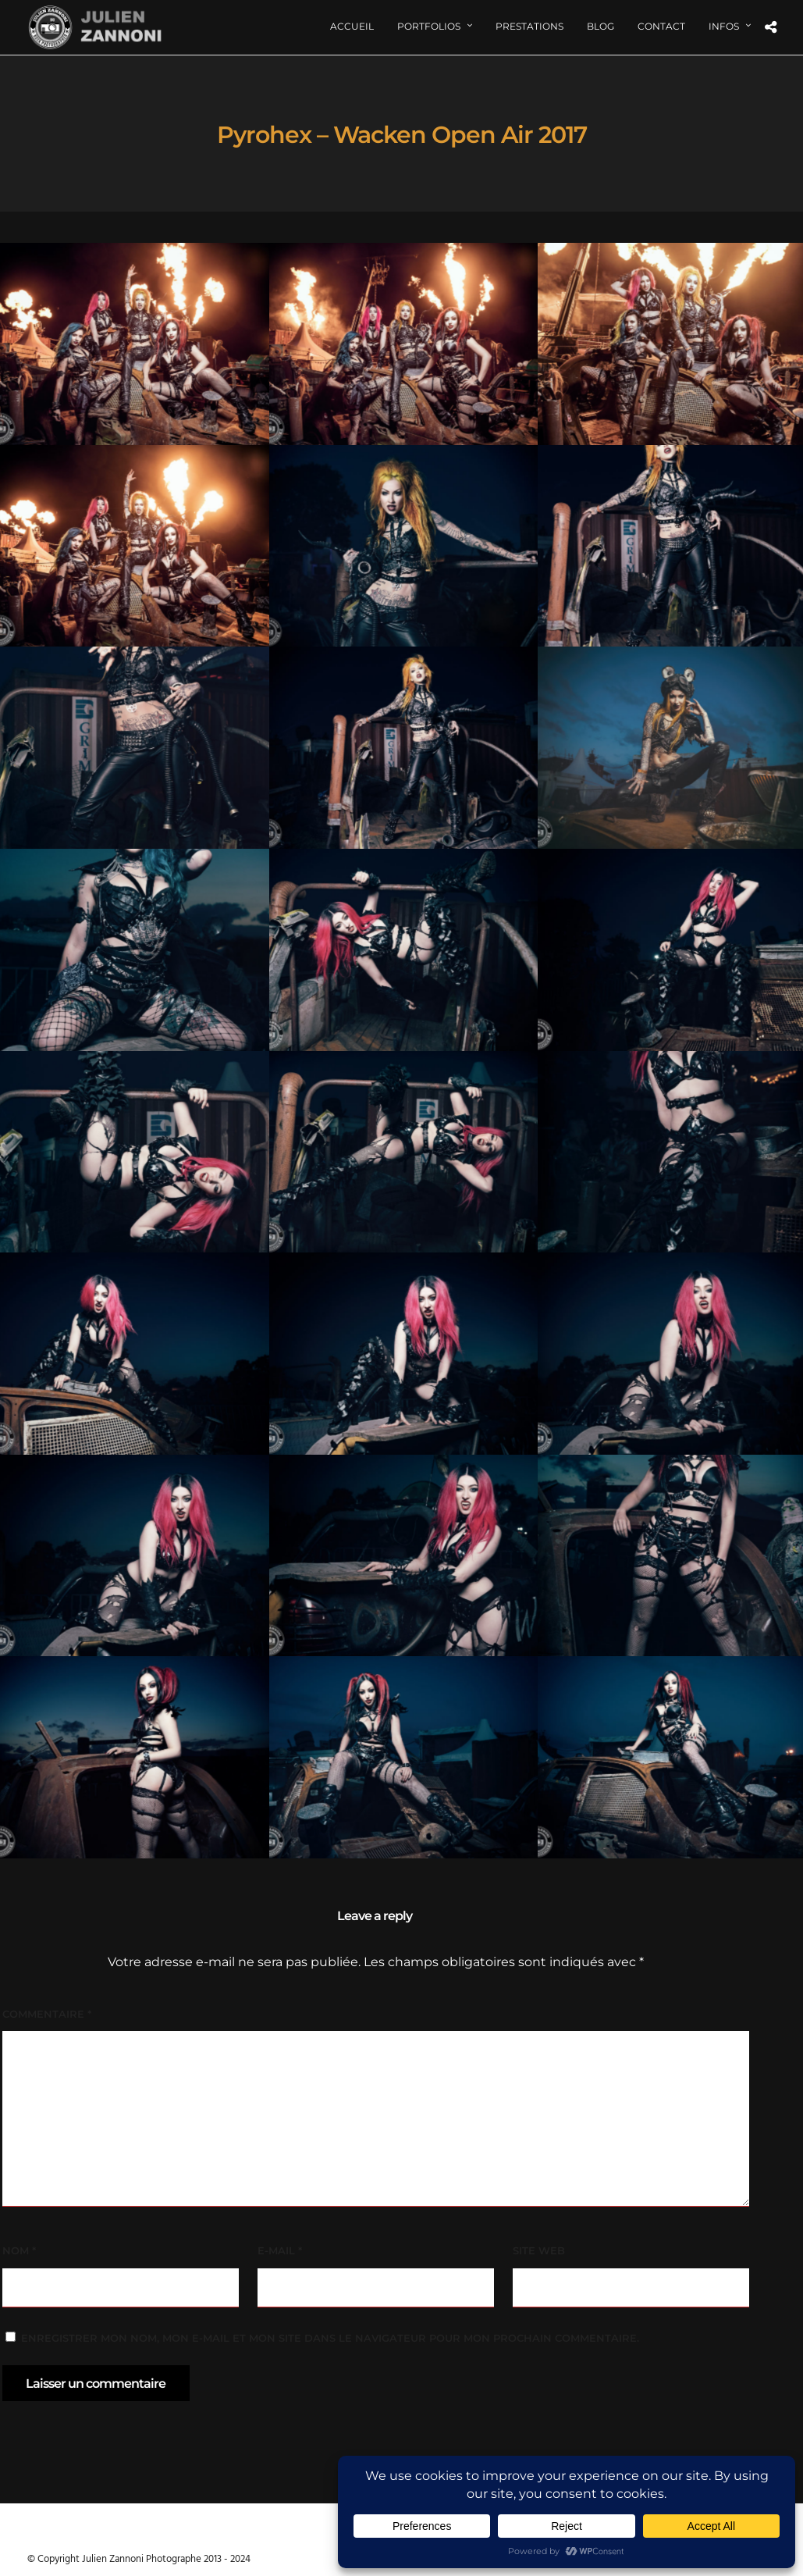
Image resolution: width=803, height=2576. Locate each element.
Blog (600, 26)
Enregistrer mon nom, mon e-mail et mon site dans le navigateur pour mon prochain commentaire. (330, 2338)
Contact (661, 26)
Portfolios (428, 26)
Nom (19, 2250)
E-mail (280, 2250)
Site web (539, 2250)
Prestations (529, 26)
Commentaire (46, 2014)
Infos (724, 26)
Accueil (352, 26)
